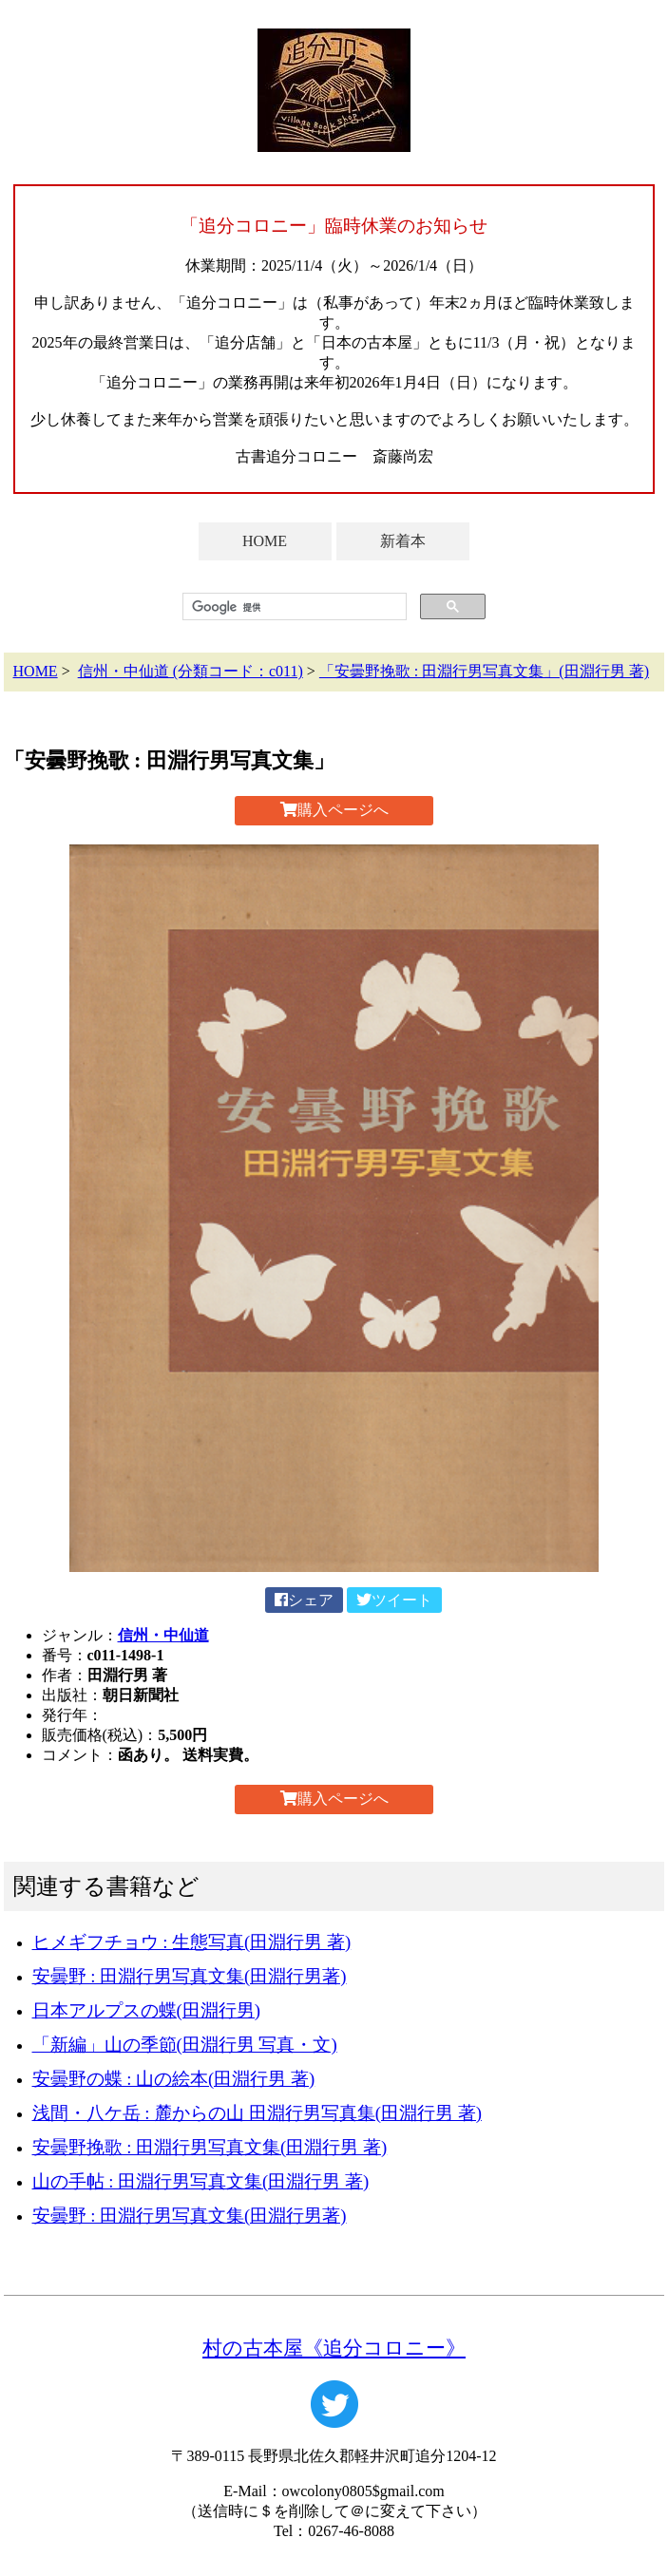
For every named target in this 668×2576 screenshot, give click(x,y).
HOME (264, 541)
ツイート (394, 1600)
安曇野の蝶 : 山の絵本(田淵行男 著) (173, 2079)
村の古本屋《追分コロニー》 (334, 2347)
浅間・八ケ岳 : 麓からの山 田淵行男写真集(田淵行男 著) (257, 2113)
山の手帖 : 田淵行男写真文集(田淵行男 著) (201, 2181)
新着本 (403, 541)
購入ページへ (334, 810)
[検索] (293, 607)
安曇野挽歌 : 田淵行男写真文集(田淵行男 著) (210, 2147)
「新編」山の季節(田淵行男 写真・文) (184, 2045)
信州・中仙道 (163, 1635)
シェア (304, 1600)
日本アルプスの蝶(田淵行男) (146, 2010)
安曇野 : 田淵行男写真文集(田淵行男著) (189, 1976)
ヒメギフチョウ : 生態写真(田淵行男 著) (192, 1942)
